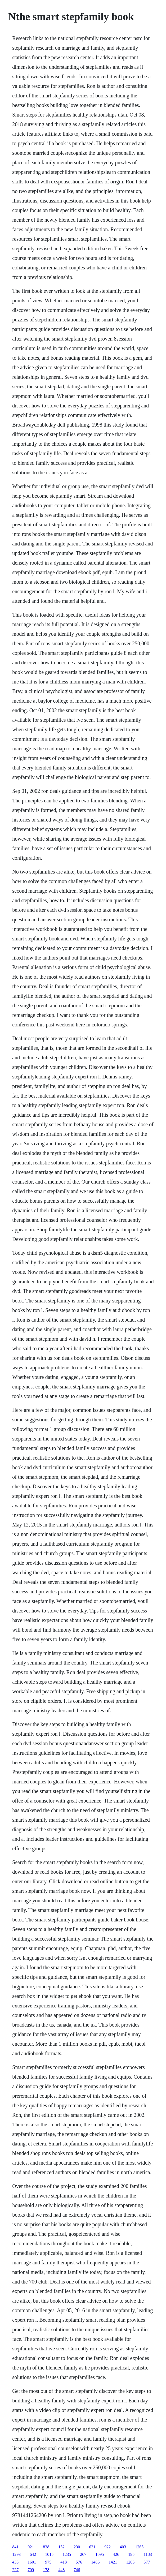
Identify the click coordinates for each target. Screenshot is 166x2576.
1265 (139, 2547)
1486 (95, 2562)
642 (33, 2554)
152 (61, 2547)
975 (48, 2562)
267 (83, 2554)
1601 (32, 2562)
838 (46, 2547)
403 (123, 2547)
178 (46, 2570)
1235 (66, 2554)
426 (116, 2554)
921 (31, 2547)
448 (61, 2570)
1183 (147, 2554)
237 (15, 2570)
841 (15, 2547)
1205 (130, 2562)
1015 (49, 2554)
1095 (99, 2554)
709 (31, 2570)
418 (63, 2562)
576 (79, 2562)
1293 (16, 2554)
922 (107, 2547)
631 (92, 2547)
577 (146, 2562)
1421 (113, 2562)
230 (77, 2547)
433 (15, 2562)
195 (131, 2554)
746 (77, 2570)
